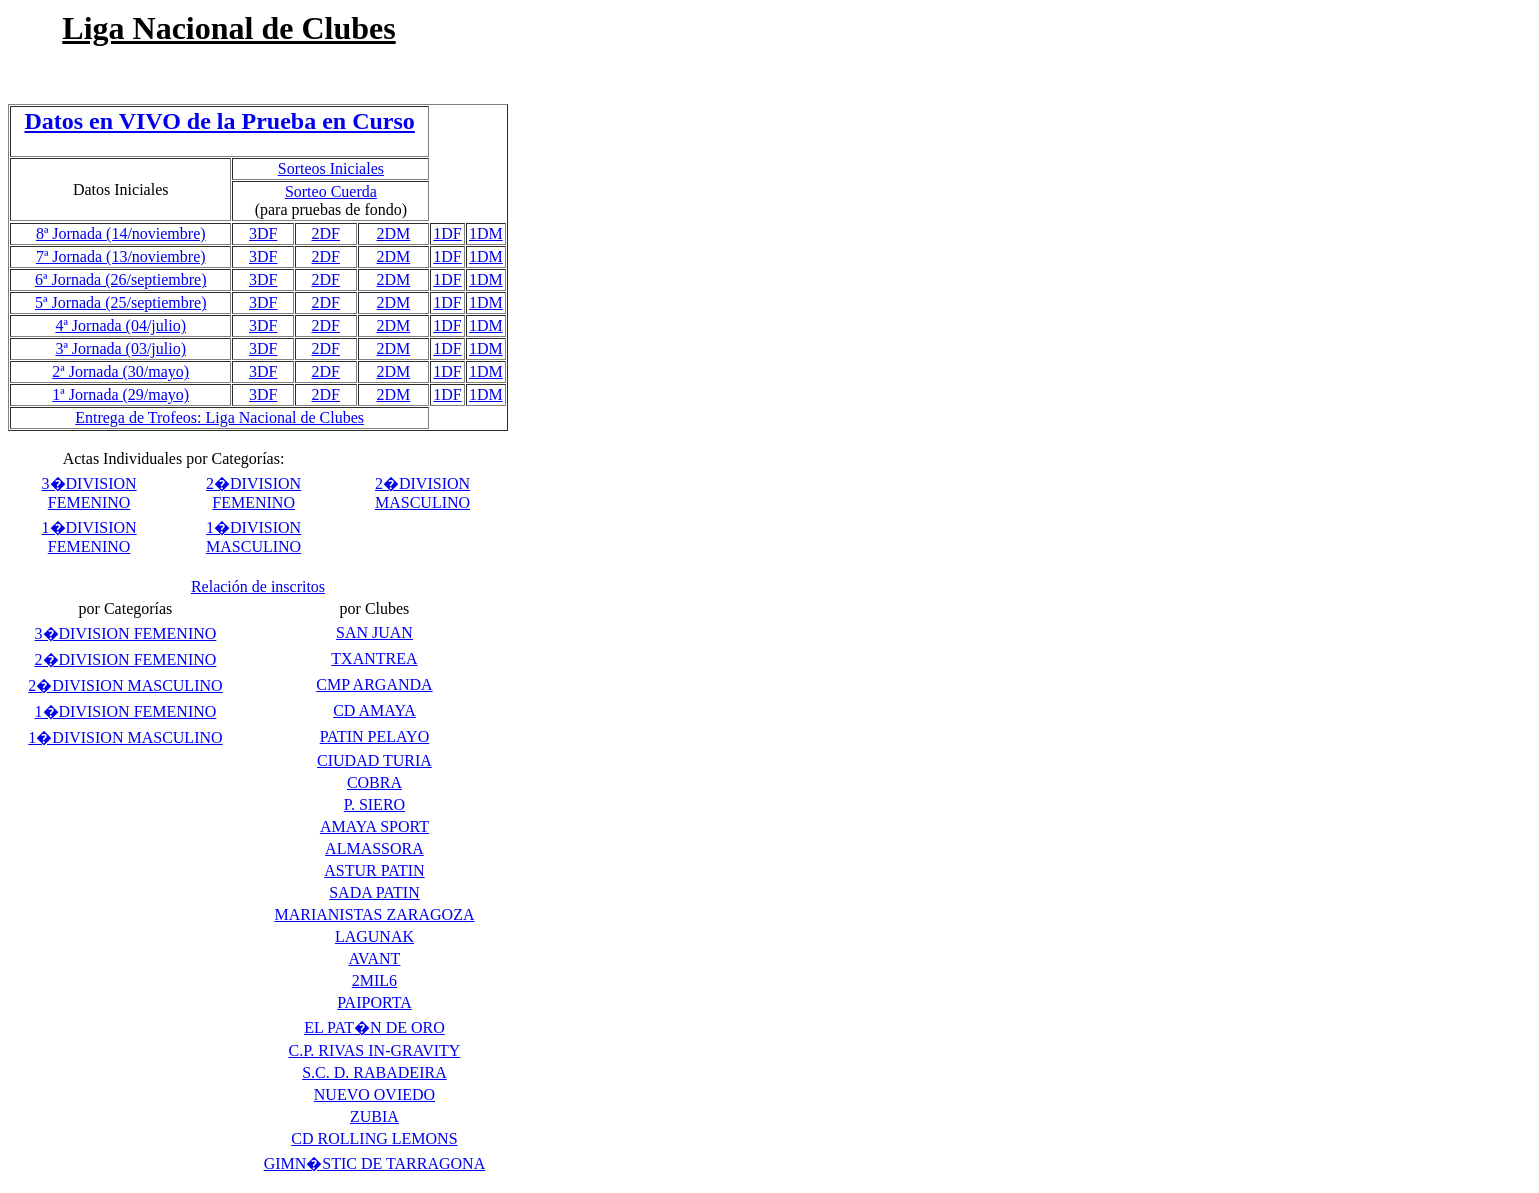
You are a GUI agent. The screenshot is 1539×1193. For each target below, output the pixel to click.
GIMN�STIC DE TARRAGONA (375, 1163)
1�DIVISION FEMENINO (126, 711)
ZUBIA (374, 1116)
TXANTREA (374, 658)
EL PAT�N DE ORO (374, 1027)
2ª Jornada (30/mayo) (120, 371)
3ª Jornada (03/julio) (120, 348)
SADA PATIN (374, 892)
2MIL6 (374, 980)
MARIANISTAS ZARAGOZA (374, 914)
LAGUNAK (374, 936)
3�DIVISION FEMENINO (126, 633)
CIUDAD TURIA (374, 760)
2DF (326, 233)
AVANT (375, 958)
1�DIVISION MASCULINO (125, 737)
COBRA (374, 782)
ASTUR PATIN (374, 870)
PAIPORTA (374, 1002)
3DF (263, 233)
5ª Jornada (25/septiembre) (120, 302)
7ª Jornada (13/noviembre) (121, 256)
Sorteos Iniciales (331, 168)
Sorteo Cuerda (331, 191)
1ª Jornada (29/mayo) (120, 394)
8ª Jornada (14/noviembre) (121, 233)
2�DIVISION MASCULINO (125, 685)
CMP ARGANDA (374, 684)
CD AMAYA (374, 710)
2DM (394, 233)
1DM (486, 233)
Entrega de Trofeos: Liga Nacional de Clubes (219, 417)
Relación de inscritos (258, 586)
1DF (447, 233)
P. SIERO (374, 804)
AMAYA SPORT (374, 826)
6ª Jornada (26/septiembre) (120, 279)
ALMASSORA (374, 848)
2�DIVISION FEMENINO (126, 659)
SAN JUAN (374, 632)
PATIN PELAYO (375, 736)
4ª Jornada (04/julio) (120, 325)
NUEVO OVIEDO (374, 1094)
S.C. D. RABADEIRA (374, 1072)
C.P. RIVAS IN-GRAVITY (375, 1050)
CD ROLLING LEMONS (374, 1138)
